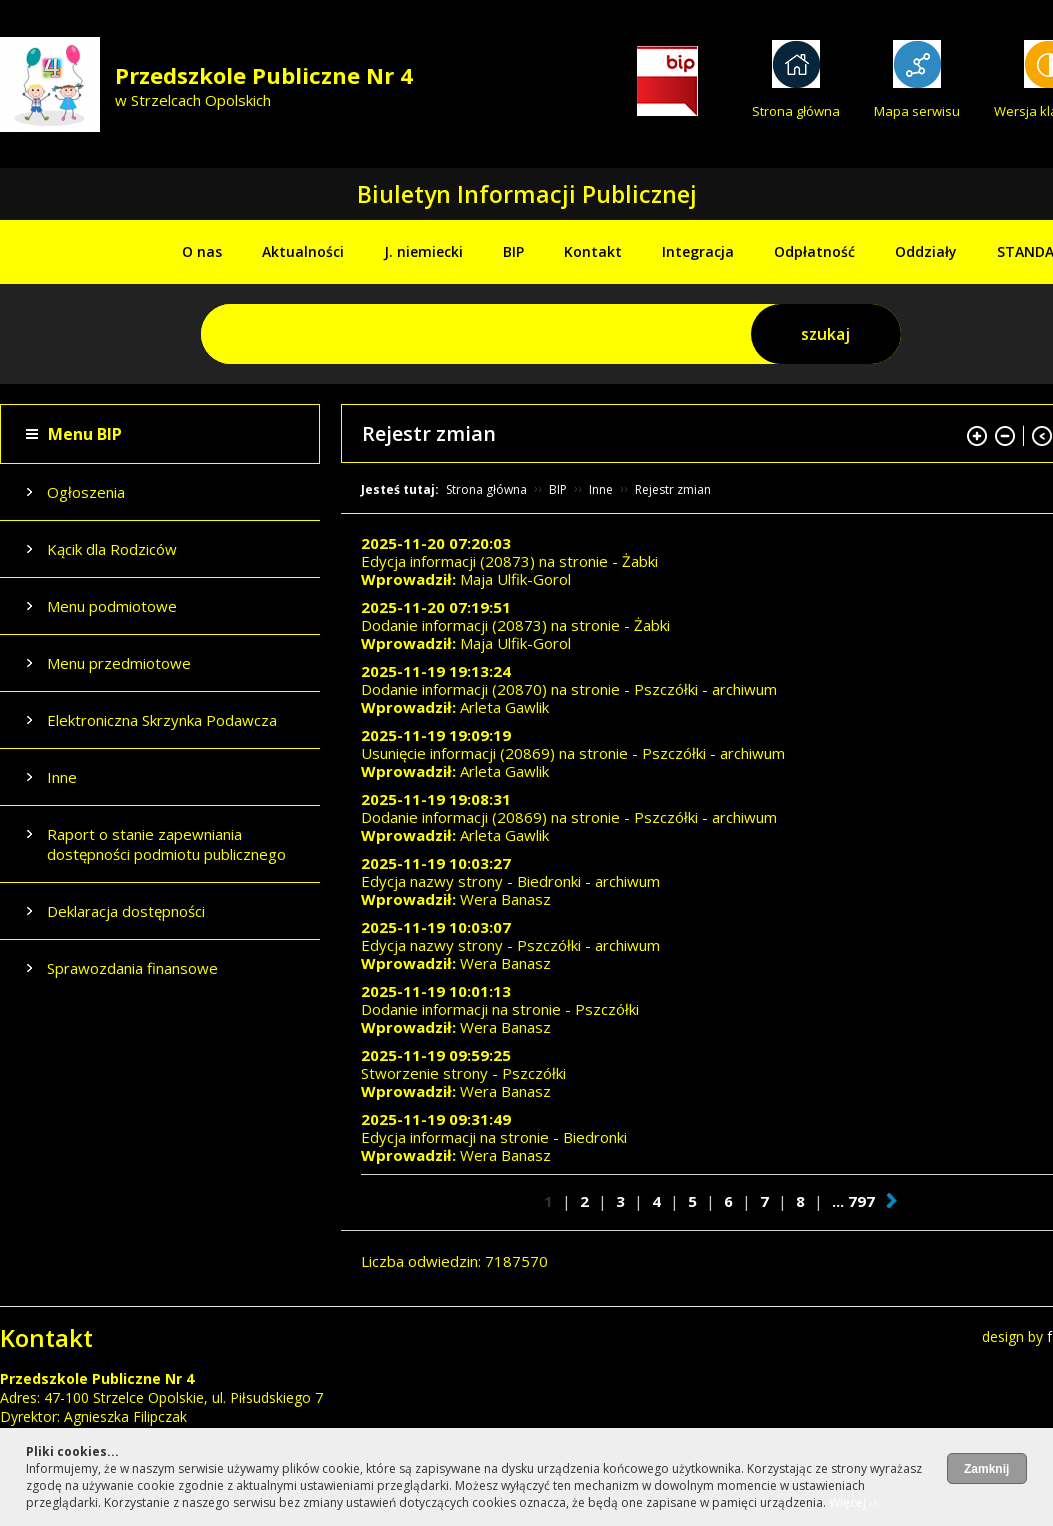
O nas (202, 251)
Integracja (698, 251)
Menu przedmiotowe (119, 663)
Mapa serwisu (917, 111)
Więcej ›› (853, 1502)
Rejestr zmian (673, 489)
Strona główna (796, 111)
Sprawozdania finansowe (132, 968)
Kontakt (593, 251)
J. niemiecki (423, 251)
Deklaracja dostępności (126, 911)
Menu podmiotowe (112, 606)
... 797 (853, 1200)
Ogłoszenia (86, 492)
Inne (62, 777)
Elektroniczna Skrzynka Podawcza (162, 720)
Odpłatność (814, 251)
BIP (513, 251)
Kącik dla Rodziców (112, 549)
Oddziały (926, 251)
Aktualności (303, 251)
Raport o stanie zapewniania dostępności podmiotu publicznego (166, 844)
